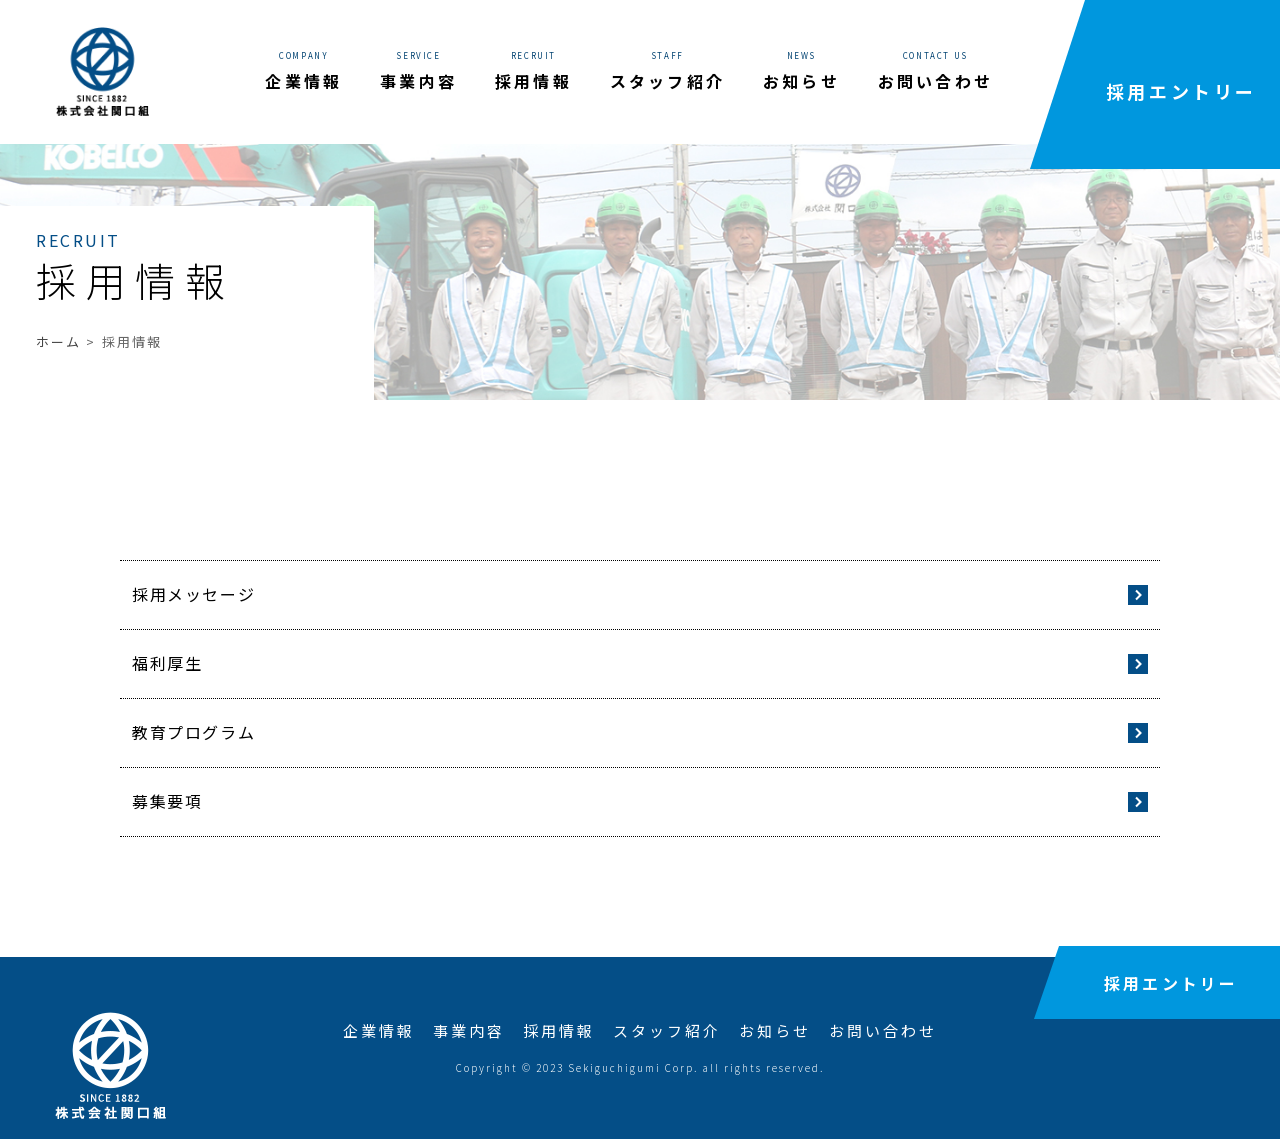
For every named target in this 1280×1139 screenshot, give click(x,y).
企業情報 (379, 1030)
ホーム (58, 341)
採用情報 (559, 1030)
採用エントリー (1181, 91)
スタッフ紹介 (667, 1030)
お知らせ (775, 1030)
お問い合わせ (883, 1030)
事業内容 (469, 1030)
